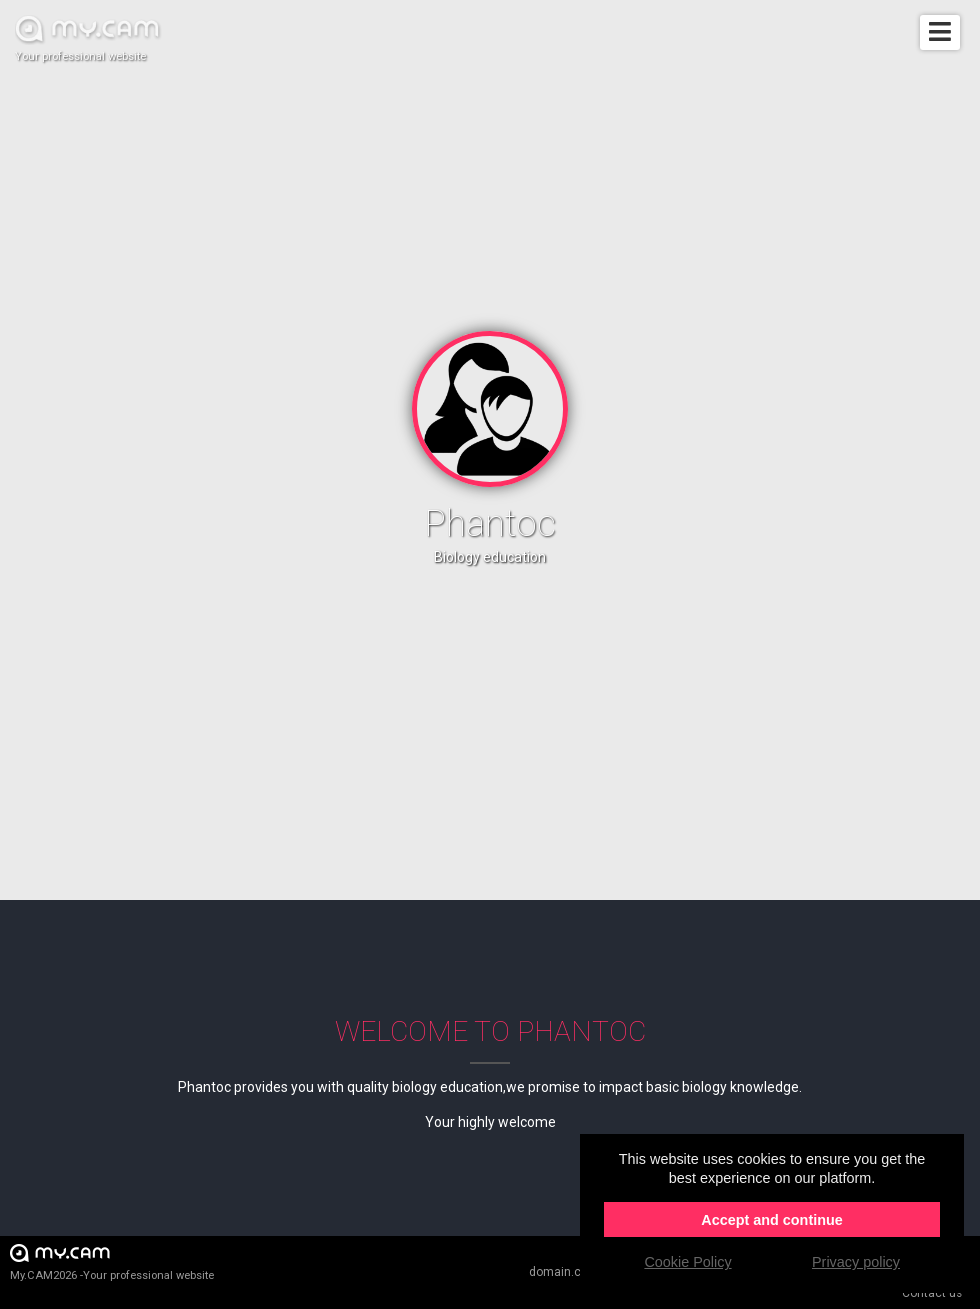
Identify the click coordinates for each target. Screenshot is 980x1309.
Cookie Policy (687, 1262)
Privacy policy (856, 1262)
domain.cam (564, 1272)
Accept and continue (772, 1220)
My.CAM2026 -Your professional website (112, 1261)
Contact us (932, 1293)
